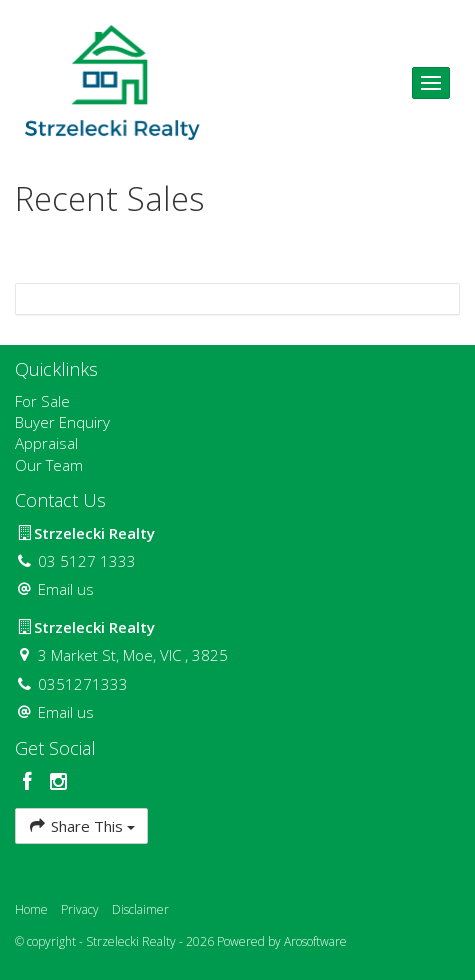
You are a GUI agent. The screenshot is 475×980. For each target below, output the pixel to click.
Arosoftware (315, 941)
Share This (81, 825)
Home (31, 909)
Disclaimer (140, 909)
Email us (66, 589)
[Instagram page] (59, 782)
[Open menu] (431, 83)
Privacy (80, 909)
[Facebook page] (30, 782)
